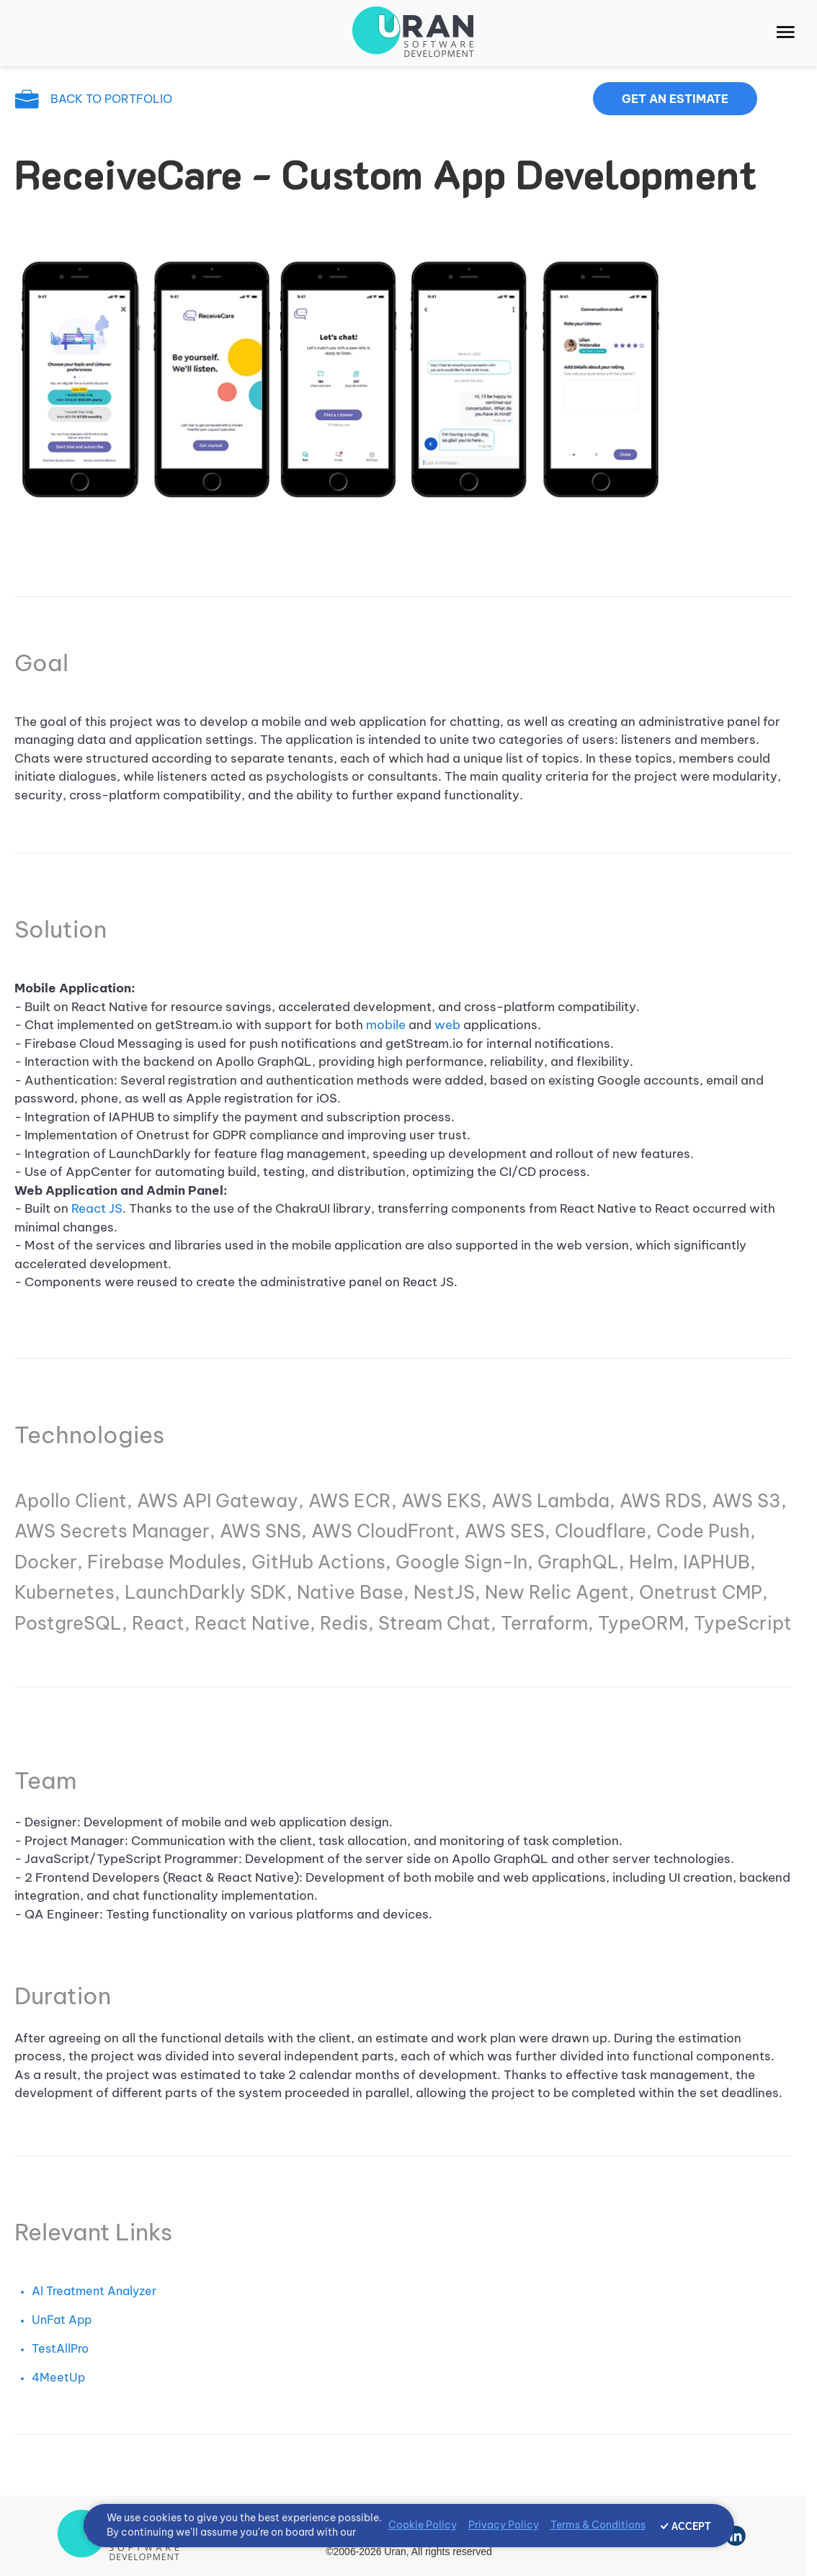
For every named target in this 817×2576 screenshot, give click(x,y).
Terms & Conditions (598, 2524)
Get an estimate (675, 98)
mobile (387, 1025)
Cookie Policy (422, 2524)
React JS (96, 1208)
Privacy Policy (503, 2524)
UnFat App (61, 2319)
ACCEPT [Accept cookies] (691, 2526)
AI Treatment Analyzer (94, 2291)
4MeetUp (58, 2377)
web (447, 1025)
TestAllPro (60, 2348)
